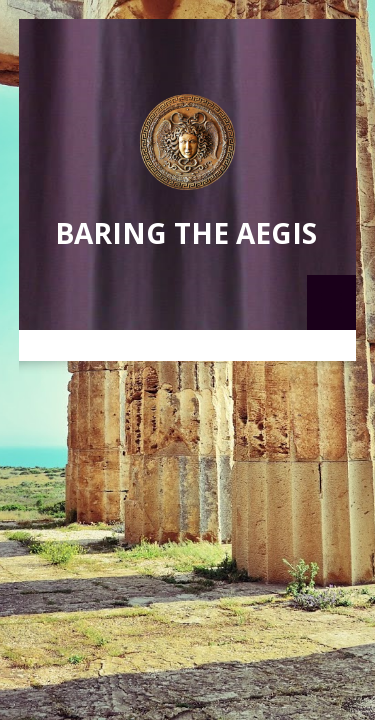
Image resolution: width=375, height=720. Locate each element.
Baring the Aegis (186, 233)
